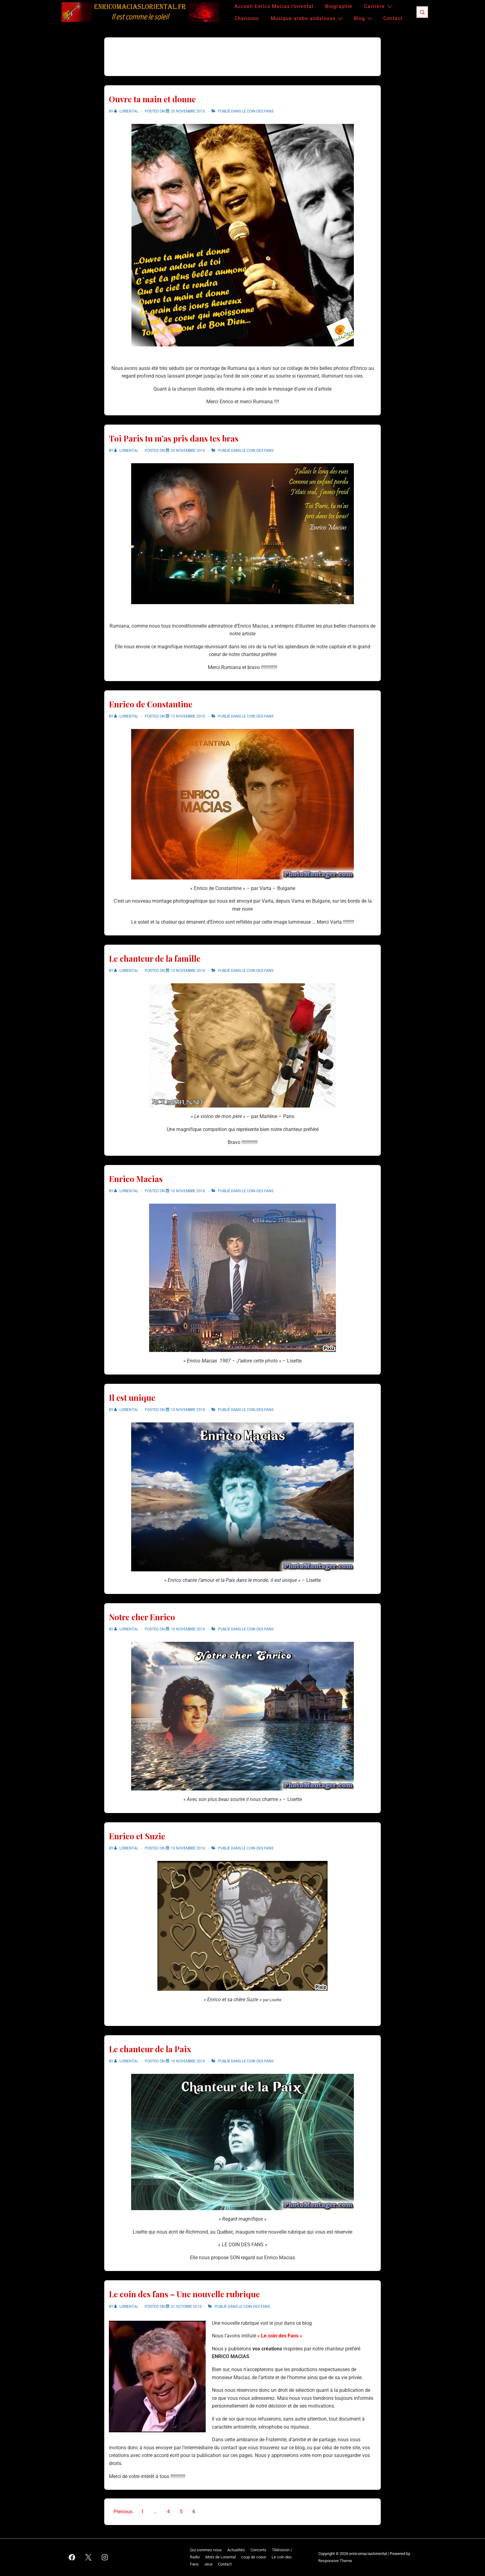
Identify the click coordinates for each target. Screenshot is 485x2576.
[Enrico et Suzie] (188, 1848)
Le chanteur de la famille (154, 958)
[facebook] (72, 2557)
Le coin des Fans (257, 111)
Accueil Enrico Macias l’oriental (273, 6)
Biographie (338, 6)
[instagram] (105, 2557)
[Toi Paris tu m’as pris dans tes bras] (188, 450)
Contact (392, 18)
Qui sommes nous (206, 2550)
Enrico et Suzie (137, 1836)
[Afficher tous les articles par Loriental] (126, 111)
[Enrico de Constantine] (188, 716)
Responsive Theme (335, 2560)
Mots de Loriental (220, 2557)
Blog (364, 18)
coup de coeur (253, 2557)
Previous (123, 2512)
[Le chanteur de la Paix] (188, 2061)
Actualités (236, 2550)
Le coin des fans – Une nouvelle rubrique (184, 2294)
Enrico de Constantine (150, 704)
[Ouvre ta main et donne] (188, 111)
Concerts (258, 2550)
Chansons (246, 18)
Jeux (208, 2564)
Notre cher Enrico (142, 1617)
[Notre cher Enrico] (188, 1629)
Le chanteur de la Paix (150, 2049)
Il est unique (132, 1397)
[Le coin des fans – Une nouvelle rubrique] (186, 2306)
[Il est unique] (188, 1410)
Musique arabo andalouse (308, 18)
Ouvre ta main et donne (152, 99)
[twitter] (88, 2557)
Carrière (379, 6)
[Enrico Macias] (188, 1191)
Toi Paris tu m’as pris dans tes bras (173, 438)
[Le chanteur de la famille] (188, 970)
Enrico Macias (136, 1178)
